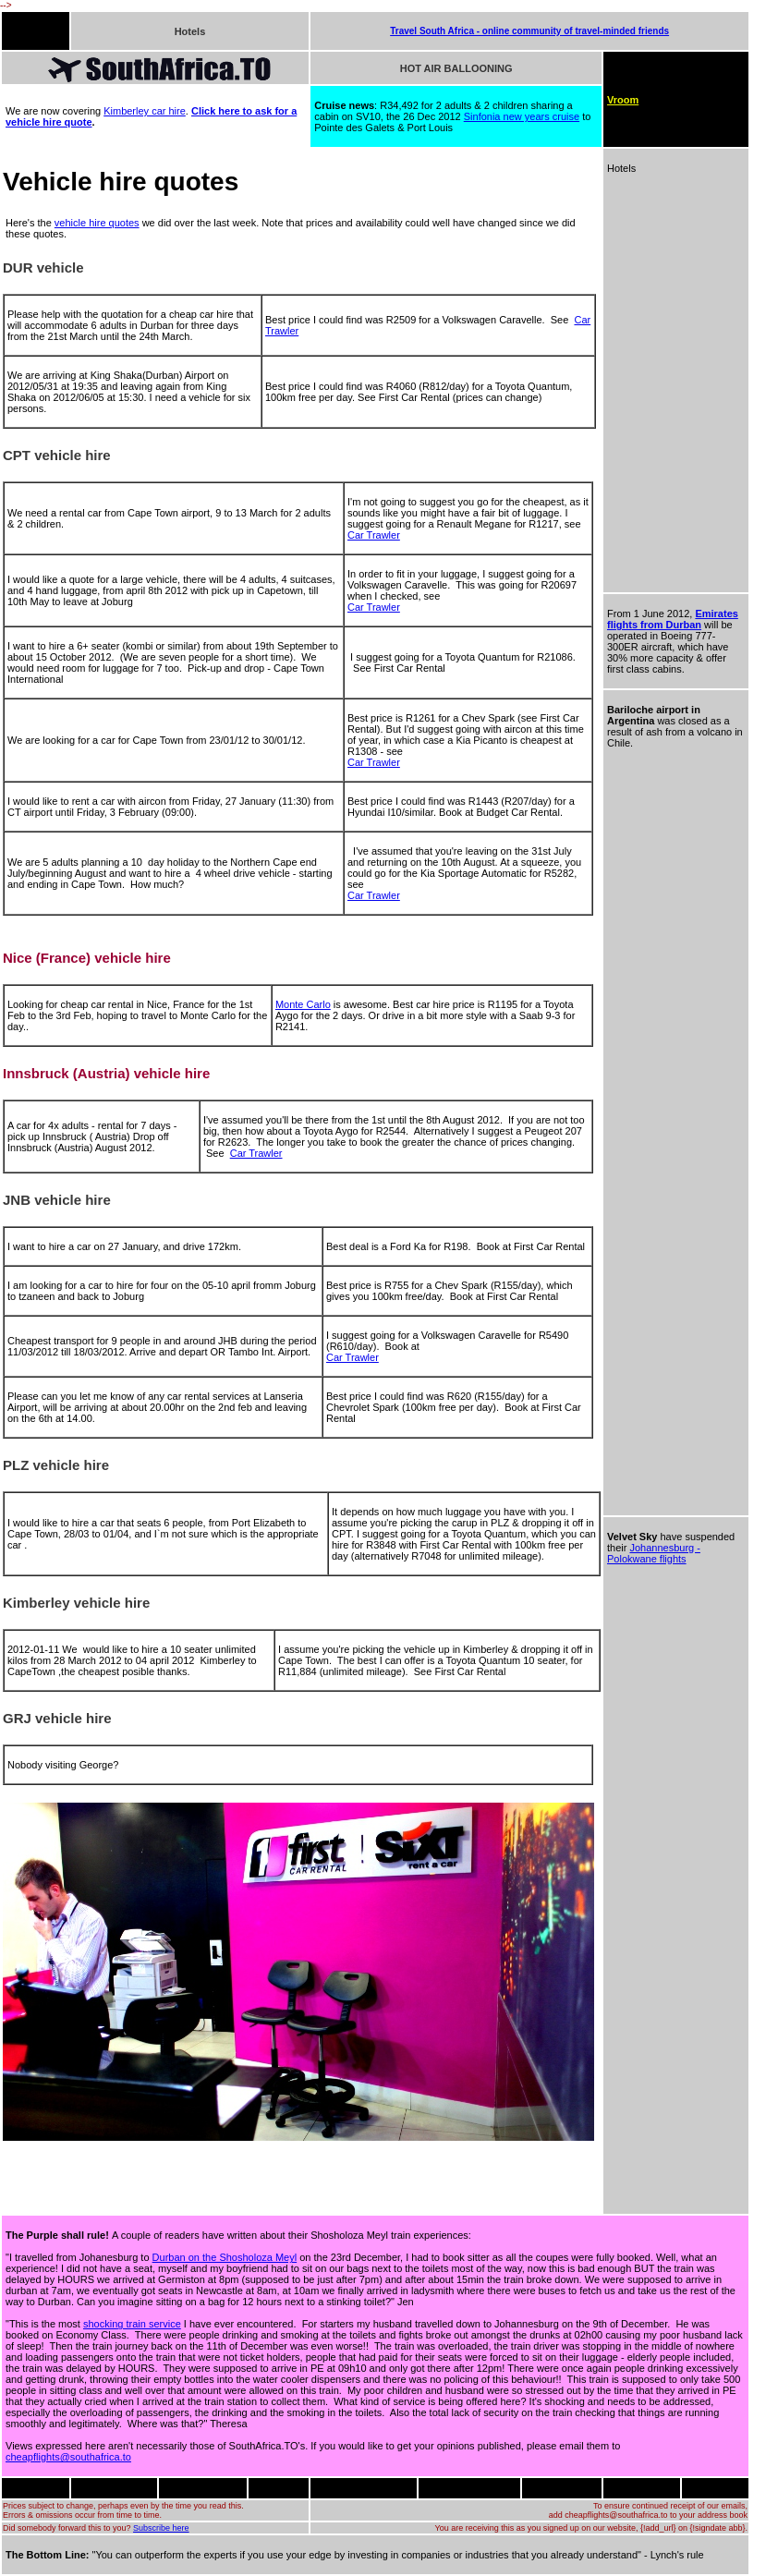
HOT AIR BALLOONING (456, 68)
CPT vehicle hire (57, 455)
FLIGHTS (25, 31)
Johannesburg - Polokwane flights (653, 1553)
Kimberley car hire (144, 110)
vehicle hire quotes (97, 222)
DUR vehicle (43, 267)
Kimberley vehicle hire (76, 1602)
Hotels (190, 31)
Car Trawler (373, 535)
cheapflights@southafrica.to (68, 2456)
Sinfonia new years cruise (521, 116)
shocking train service (132, 2323)
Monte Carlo (303, 1004)
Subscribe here (161, 2528)
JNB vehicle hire (57, 1200)
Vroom (622, 99)
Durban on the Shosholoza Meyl (225, 2257)
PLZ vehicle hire (56, 1465)
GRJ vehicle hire (57, 1718)
